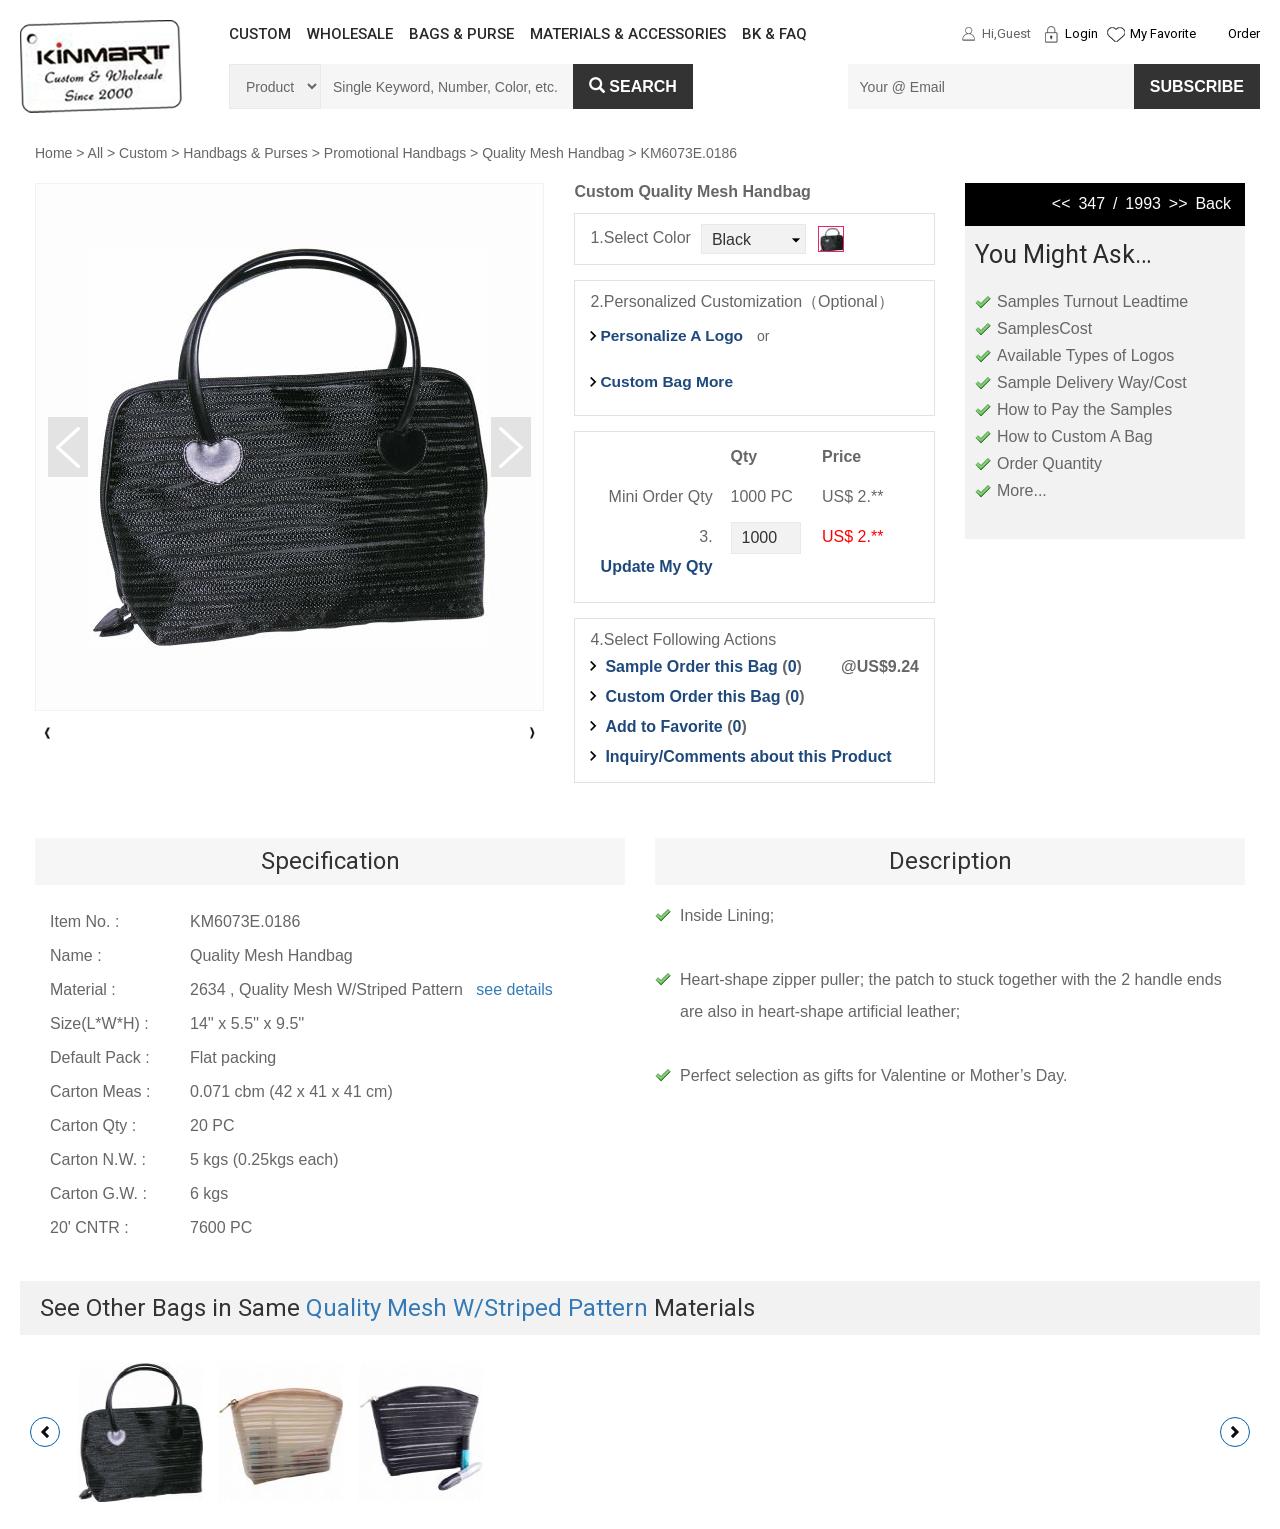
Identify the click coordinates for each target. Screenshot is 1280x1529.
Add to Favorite (663, 726)
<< (1061, 203)
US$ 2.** (852, 536)
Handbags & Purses (245, 153)
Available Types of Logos (1085, 355)
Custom (143, 153)
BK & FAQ (774, 34)
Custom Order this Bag (695, 696)
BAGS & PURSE (461, 34)
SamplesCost (1044, 328)
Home (53, 153)
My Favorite (1163, 33)
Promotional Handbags (395, 153)
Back (1213, 203)
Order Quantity (1049, 463)
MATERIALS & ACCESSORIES (628, 34)
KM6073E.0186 (689, 153)
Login (1081, 33)
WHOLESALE (350, 34)
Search (633, 86)
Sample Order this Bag (693, 666)
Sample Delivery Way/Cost (1092, 382)
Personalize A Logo (671, 335)
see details (514, 989)
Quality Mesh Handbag (553, 153)
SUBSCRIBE (1197, 86)
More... (1022, 490)
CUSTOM (260, 34)
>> (1178, 203)
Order (1244, 33)
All (96, 153)
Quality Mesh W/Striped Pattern (477, 1308)
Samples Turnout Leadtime (1092, 301)
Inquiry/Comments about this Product (748, 756)
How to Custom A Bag (1075, 436)
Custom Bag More (666, 381)
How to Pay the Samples (1084, 409)
